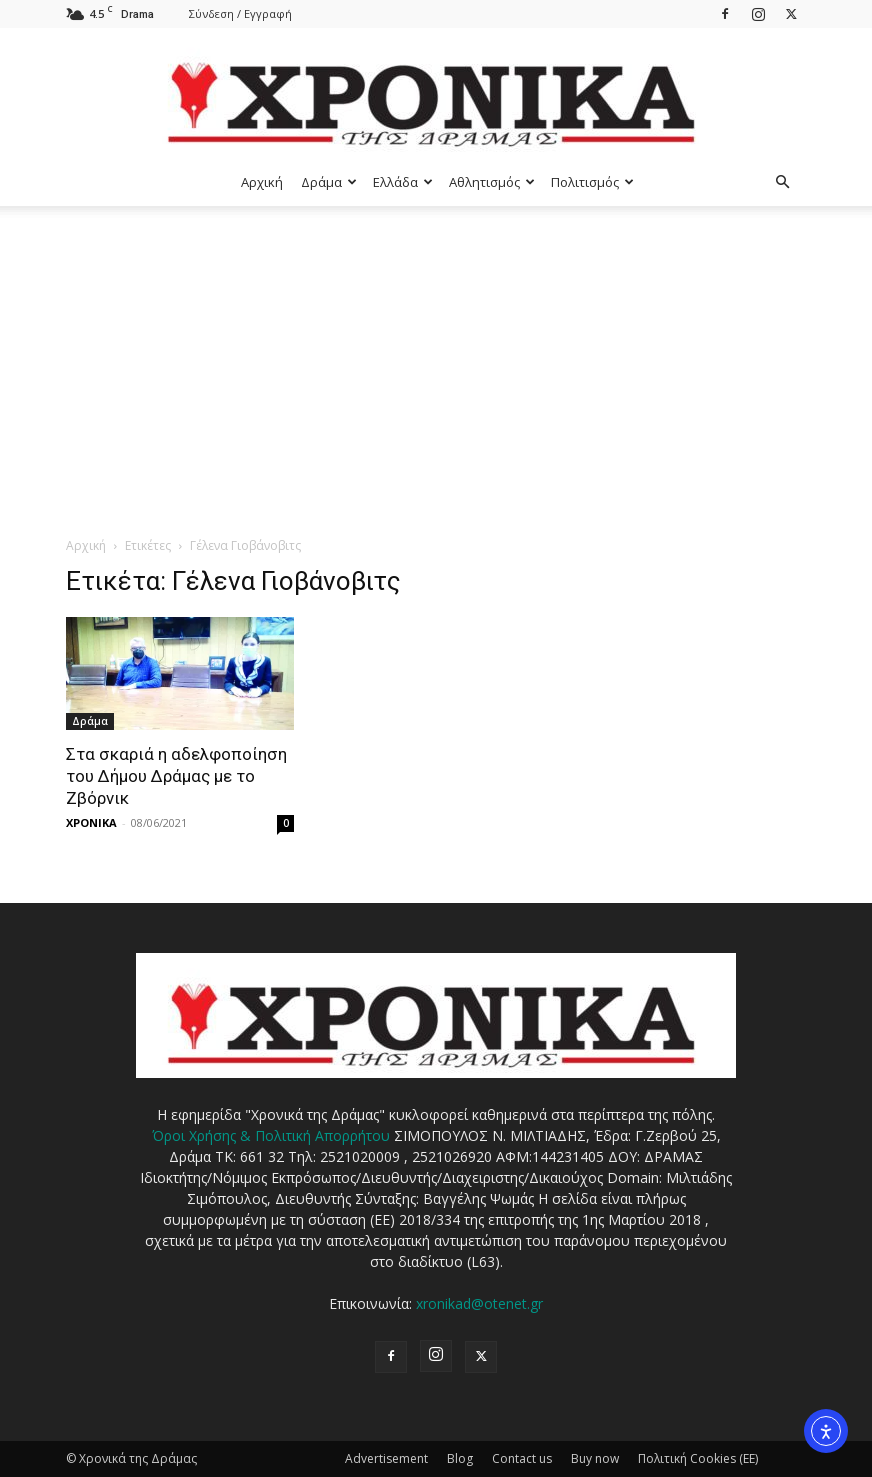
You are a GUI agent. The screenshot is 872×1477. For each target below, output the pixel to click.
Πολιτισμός (592, 182)
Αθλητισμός (492, 182)
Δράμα (329, 182)
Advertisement (386, 1458)
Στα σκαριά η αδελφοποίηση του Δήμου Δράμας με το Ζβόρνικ (176, 776)
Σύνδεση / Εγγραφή (240, 13)
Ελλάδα (403, 182)
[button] (782, 182)
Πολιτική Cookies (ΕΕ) (698, 1458)
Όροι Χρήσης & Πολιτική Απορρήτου (271, 1135)
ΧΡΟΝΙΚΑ (91, 822)
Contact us (522, 1458)
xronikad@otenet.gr (479, 1303)
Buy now (595, 1458)
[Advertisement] (436, 356)
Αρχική (262, 182)
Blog (460, 1458)
